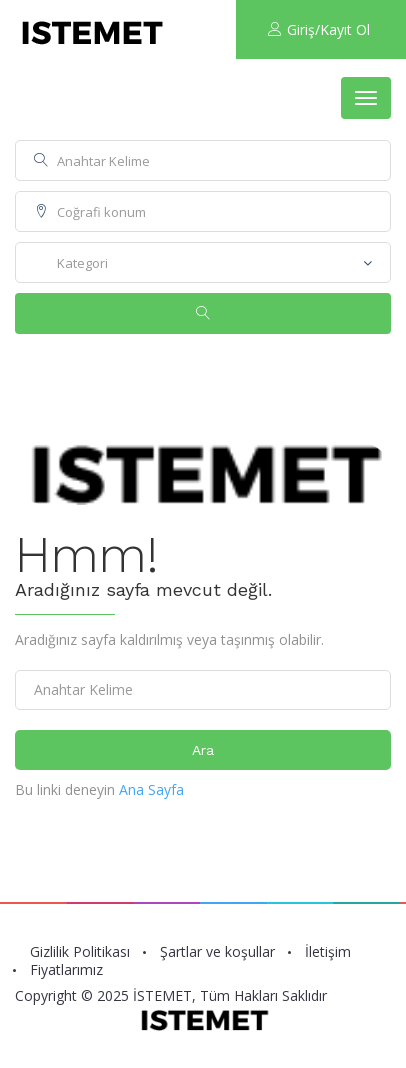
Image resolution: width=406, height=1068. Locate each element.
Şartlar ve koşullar (217, 952)
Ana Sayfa (151, 789)
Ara (203, 750)
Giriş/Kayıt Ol (319, 29)
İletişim (328, 952)
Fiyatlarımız (66, 970)
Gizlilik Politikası (80, 952)
